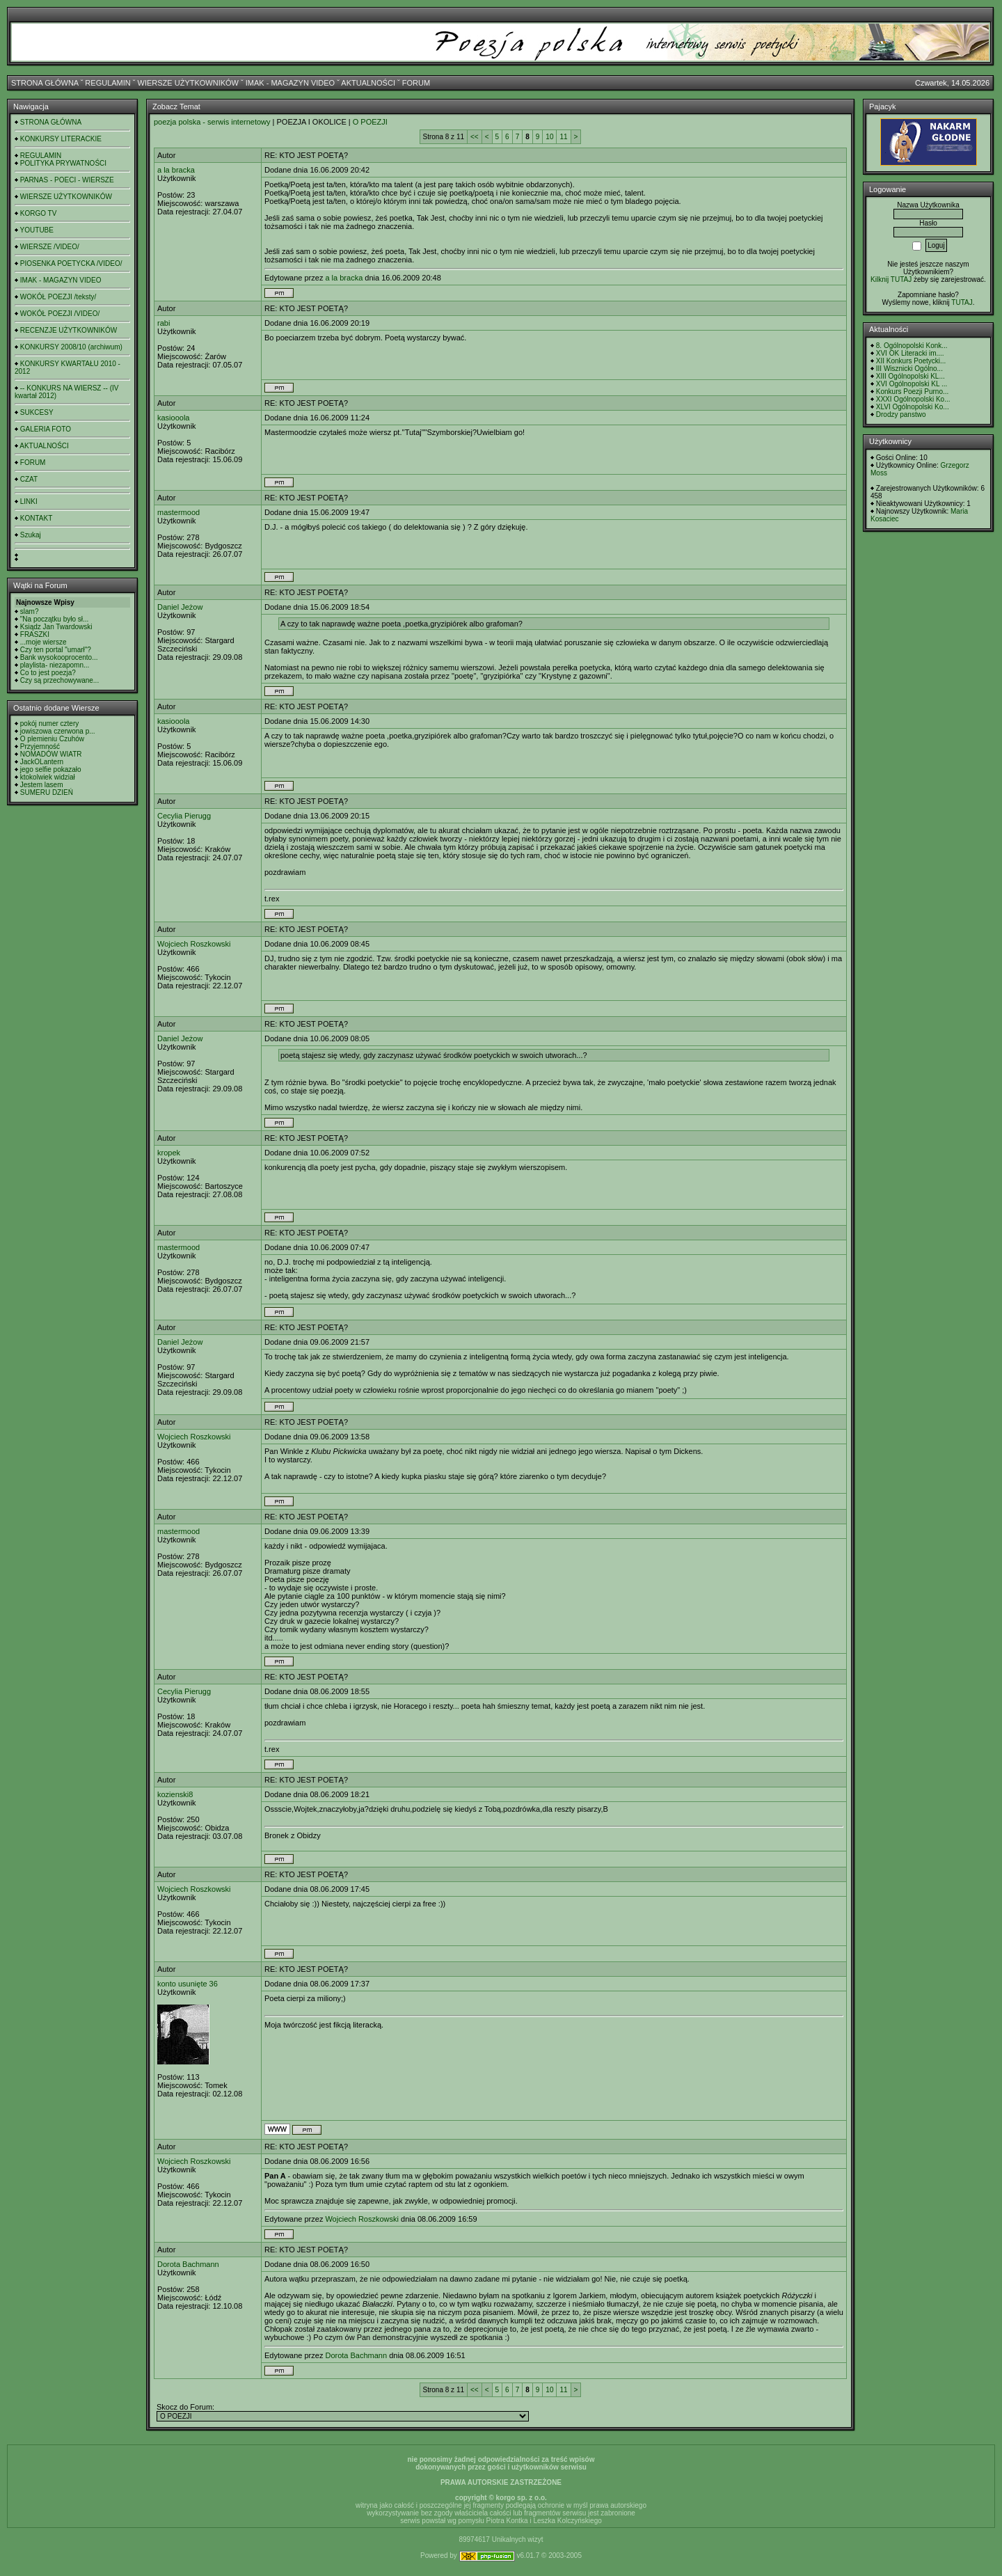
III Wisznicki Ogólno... (909, 368)
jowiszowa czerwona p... (57, 731)
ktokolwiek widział (47, 777)
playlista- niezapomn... (55, 665)
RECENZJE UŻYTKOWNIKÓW (68, 330)
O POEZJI (370, 122)
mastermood (178, 512)
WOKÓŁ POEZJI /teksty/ (58, 297)
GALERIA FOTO (45, 429)
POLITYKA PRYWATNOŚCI (63, 163)
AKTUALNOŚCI (368, 83)
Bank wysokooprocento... (59, 657)
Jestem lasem (41, 785)
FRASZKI (34, 634)
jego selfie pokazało (50, 769)
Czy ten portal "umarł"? (55, 650)
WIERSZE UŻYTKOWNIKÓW (188, 83)
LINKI (29, 501)
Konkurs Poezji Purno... (912, 391)
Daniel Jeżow (179, 607)
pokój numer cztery (49, 723)
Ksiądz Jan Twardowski (56, 627)
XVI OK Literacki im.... (910, 353)
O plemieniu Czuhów (52, 739)
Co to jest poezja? (48, 673)
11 (563, 137)
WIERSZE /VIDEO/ (49, 247)
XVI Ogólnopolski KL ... (911, 384)
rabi (163, 323)
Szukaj (30, 535)
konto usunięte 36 (187, 1984)
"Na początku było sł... (54, 619)
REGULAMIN (107, 83)
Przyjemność (40, 746)
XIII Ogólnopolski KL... (910, 376)
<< (474, 137)
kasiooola (173, 417)
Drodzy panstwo (901, 414)
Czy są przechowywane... (59, 680)
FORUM (416, 83)
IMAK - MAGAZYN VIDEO (290, 83)
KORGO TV (38, 213)
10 (549, 137)
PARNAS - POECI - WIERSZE (67, 180)
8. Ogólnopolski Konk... (912, 345)
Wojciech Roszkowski (194, 944)
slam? (29, 611)
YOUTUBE (37, 230)
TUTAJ (961, 302)
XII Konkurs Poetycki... (911, 361)
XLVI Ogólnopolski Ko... (912, 407)
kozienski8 (175, 1794)
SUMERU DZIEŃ (46, 792)
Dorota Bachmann (188, 2264)
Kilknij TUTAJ (891, 279)
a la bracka (176, 170)
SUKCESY (37, 412)
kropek (168, 1152)
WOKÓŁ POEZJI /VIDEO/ (60, 313)
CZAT (29, 479)
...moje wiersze (43, 642)
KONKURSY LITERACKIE (61, 139)
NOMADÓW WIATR (51, 754)
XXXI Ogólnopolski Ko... (913, 399)
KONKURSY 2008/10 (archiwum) (71, 347)
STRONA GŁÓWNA (45, 83)
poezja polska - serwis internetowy (212, 122)
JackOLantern (41, 762)
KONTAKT (36, 518)
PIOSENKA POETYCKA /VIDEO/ (71, 263)
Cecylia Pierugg (184, 816)
